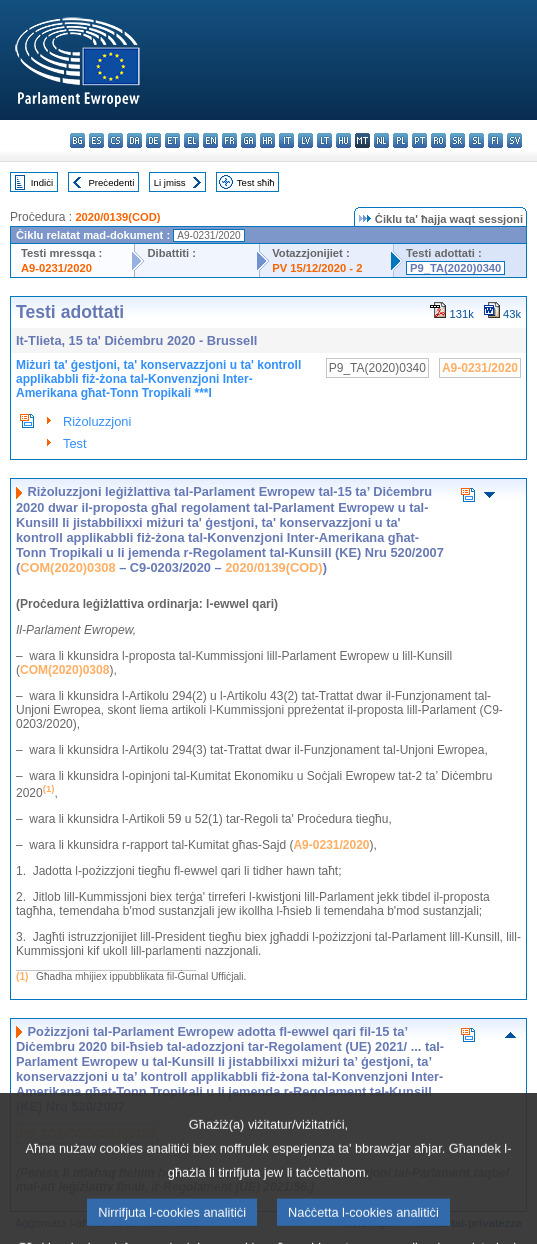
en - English (210, 140)
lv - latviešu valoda (305, 140)
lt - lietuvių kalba (324, 140)
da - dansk (134, 140)
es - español (96, 140)
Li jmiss (170, 182)
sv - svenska (514, 140)
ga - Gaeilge (248, 140)
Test (74, 443)
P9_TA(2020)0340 (455, 268)
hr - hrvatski (267, 140)
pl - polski (400, 140)
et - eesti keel (172, 140)
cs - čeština (115, 140)
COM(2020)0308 (67, 567)
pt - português (419, 140)
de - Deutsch (153, 140)
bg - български (77, 140)
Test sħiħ (256, 182)
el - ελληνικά (191, 140)
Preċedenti (111, 182)
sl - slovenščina (476, 140)
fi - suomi (495, 140)
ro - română (438, 140)
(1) (22, 976)
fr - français (229, 140)
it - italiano (286, 140)
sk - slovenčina (457, 140)
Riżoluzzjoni (97, 421)
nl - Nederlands (381, 140)
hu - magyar (343, 140)
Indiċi (42, 182)
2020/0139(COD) (117, 217)
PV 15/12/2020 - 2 (317, 268)
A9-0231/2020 (56, 268)
